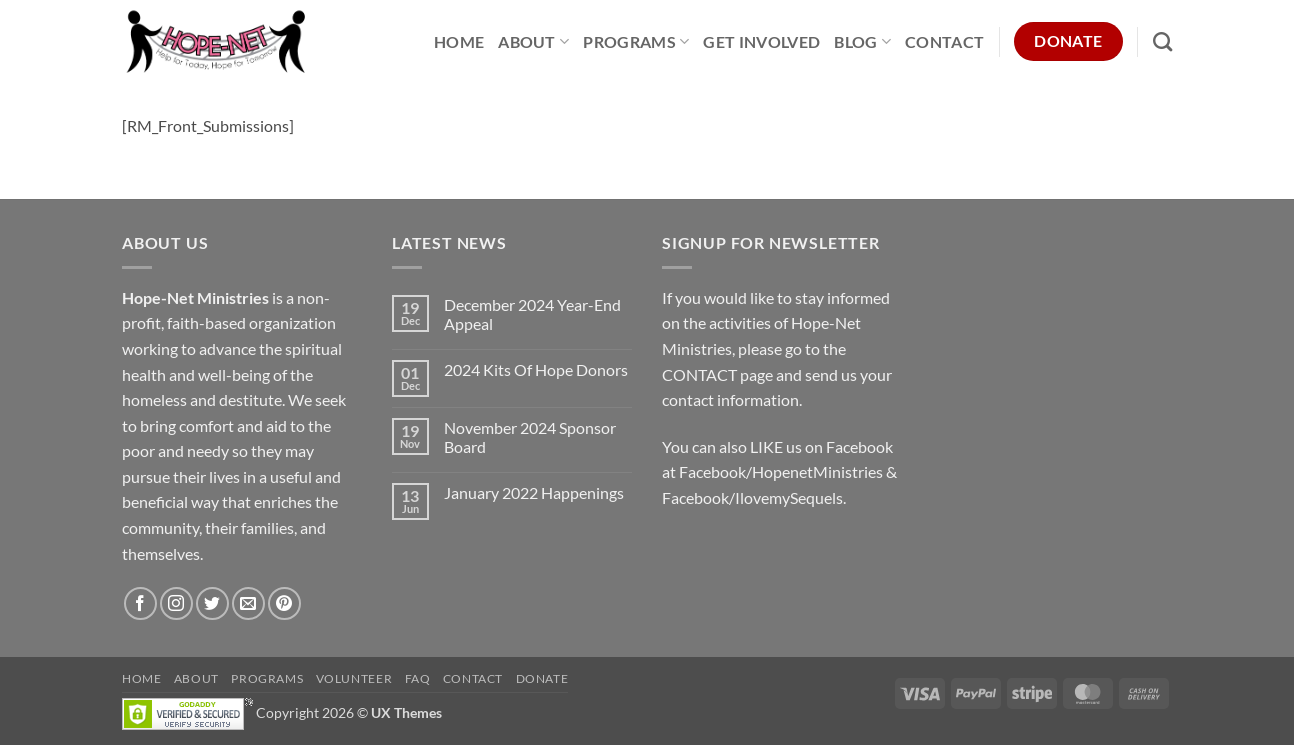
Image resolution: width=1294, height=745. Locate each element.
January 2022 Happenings (534, 492)
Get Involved (761, 41)
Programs (636, 41)
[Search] (1162, 41)
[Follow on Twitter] (212, 603)
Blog (862, 41)
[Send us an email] (248, 603)
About (533, 41)
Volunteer (354, 678)
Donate (542, 678)
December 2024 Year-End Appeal (532, 314)
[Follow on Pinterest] (284, 603)
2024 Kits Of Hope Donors (536, 369)
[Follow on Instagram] (176, 603)
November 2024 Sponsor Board (530, 437)
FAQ (418, 678)
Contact (944, 41)
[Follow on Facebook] (140, 603)
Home (459, 41)
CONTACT (699, 374)
